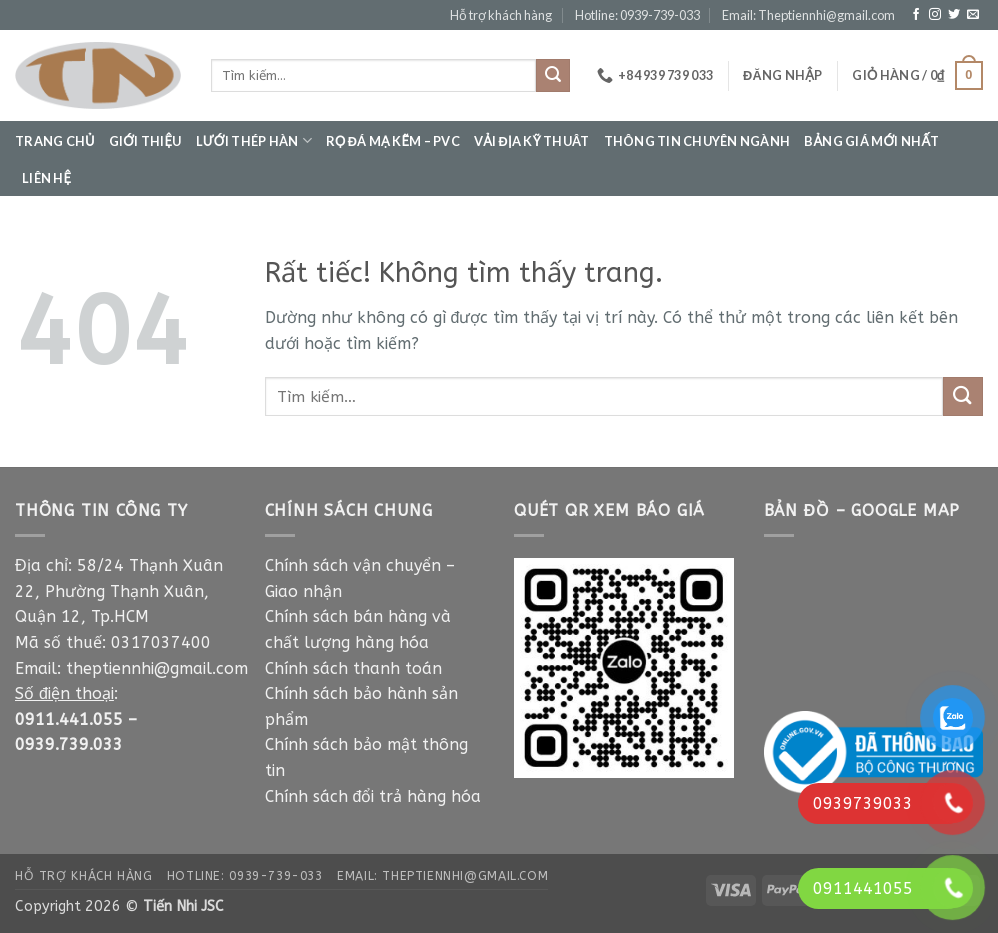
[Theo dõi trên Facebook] (916, 15)
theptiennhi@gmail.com (157, 668)
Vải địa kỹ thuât (532, 141)
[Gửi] (553, 76)
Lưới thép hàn (254, 140)
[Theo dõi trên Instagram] (935, 15)
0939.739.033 (69, 744)
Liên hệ (46, 178)
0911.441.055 (69, 719)
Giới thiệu (145, 141)
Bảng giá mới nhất (872, 141)
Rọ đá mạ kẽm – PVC (393, 141)
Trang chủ (55, 141)
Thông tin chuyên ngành (697, 141)
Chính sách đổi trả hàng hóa (373, 796)
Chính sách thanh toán (356, 668)
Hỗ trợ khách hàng (501, 15)
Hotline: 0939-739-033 (637, 15)
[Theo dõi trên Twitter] (954, 15)
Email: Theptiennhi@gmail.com (808, 15)
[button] (782, 75)
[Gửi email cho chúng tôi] (973, 15)
